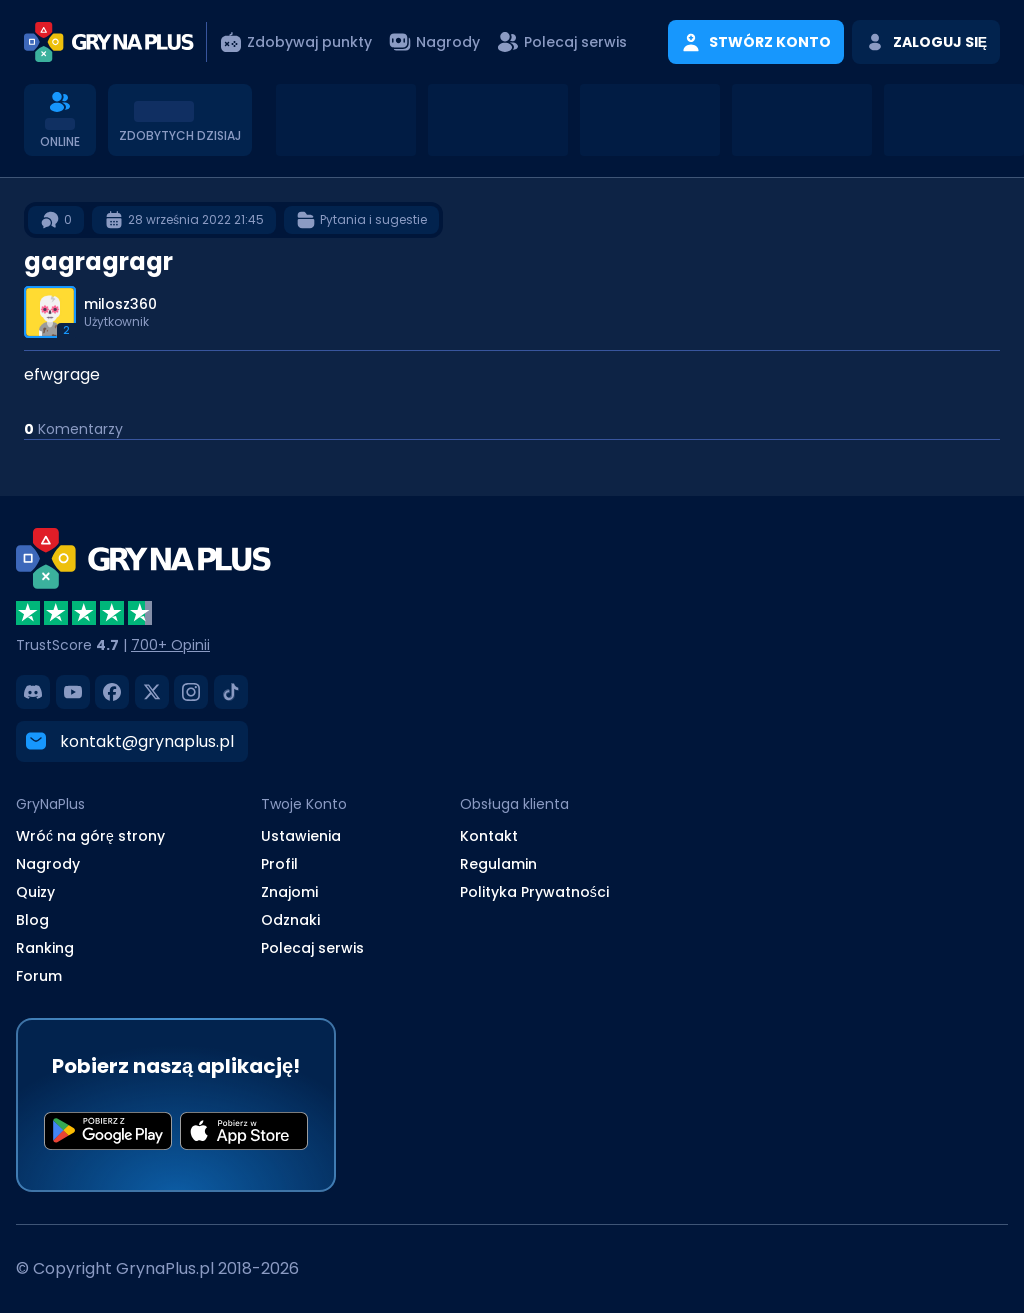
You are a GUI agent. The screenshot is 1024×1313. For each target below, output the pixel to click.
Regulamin (498, 864)
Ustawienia (301, 836)
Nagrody (48, 864)
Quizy (35, 892)
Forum (39, 976)
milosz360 (120, 304)
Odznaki (290, 920)
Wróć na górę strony (90, 836)
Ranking (45, 948)
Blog (32, 920)
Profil (279, 864)
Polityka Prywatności (534, 892)
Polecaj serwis (312, 948)
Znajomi (289, 892)
